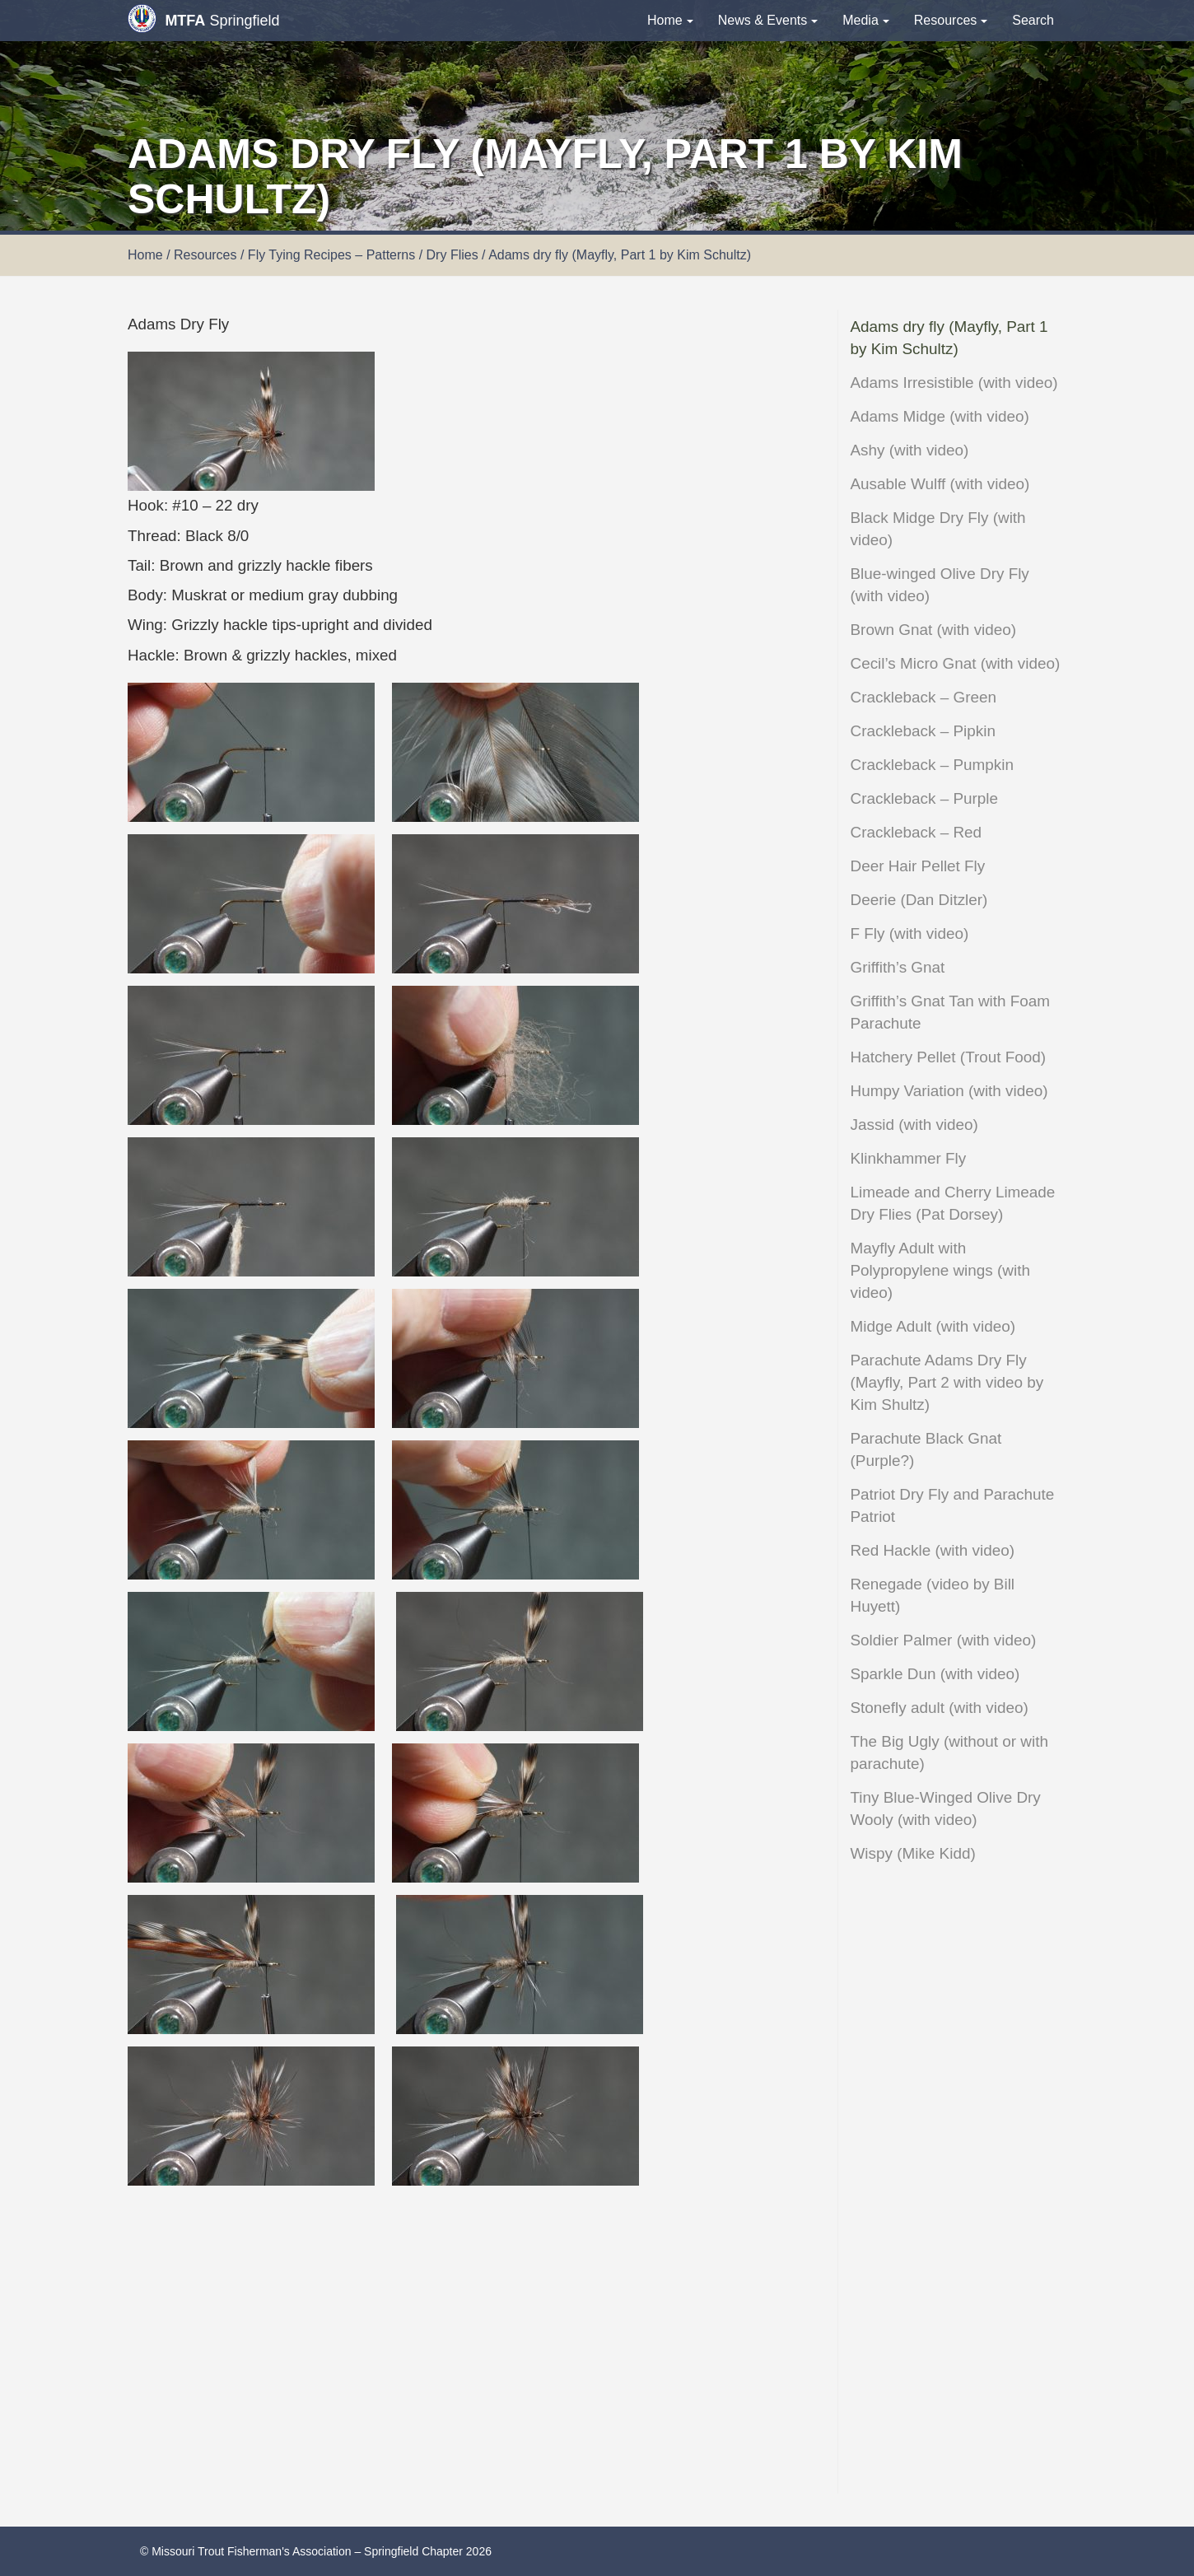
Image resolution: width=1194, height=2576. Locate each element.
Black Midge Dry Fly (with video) (938, 528)
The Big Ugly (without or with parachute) (949, 1752)
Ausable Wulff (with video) (940, 483)
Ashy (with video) (910, 450)
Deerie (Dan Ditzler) (919, 899)
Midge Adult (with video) (933, 1326)
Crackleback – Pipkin (923, 731)
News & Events (768, 20)
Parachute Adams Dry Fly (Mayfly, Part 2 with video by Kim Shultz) (947, 1382)
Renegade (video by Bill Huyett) (933, 1595)
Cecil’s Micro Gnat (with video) (956, 663)
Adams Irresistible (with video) (954, 382)
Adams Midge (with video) (940, 416)
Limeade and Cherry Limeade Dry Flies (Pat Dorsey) (953, 1203)
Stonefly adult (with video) (939, 1707)
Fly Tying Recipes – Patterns (331, 255)
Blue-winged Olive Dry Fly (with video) (940, 584)
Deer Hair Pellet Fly (918, 866)
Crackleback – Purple (925, 798)
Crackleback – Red (916, 832)
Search (1033, 20)
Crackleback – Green (923, 697)
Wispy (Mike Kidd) (913, 1853)
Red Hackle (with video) (932, 1550)
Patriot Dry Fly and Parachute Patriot (953, 1505)
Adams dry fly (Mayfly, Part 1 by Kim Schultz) (949, 337)
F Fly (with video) (910, 933)
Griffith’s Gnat (898, 967)
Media (865, 20)
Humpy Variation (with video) (949, 1090)
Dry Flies (452, 255)
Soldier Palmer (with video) (944, 1640)
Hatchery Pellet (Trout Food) (949, 1057)
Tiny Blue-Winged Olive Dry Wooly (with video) (946, 1808)
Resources (950, 20)
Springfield (203, 18)
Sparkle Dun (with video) (935, 1673)
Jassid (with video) (914, 1124)
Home (670, 20)
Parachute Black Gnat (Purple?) (926, 1449)
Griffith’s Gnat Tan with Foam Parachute (951, 1012)
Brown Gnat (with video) (934, 629)
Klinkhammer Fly (909, 1158)
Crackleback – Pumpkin (932, 764)
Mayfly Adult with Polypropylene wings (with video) (940, 1270)
